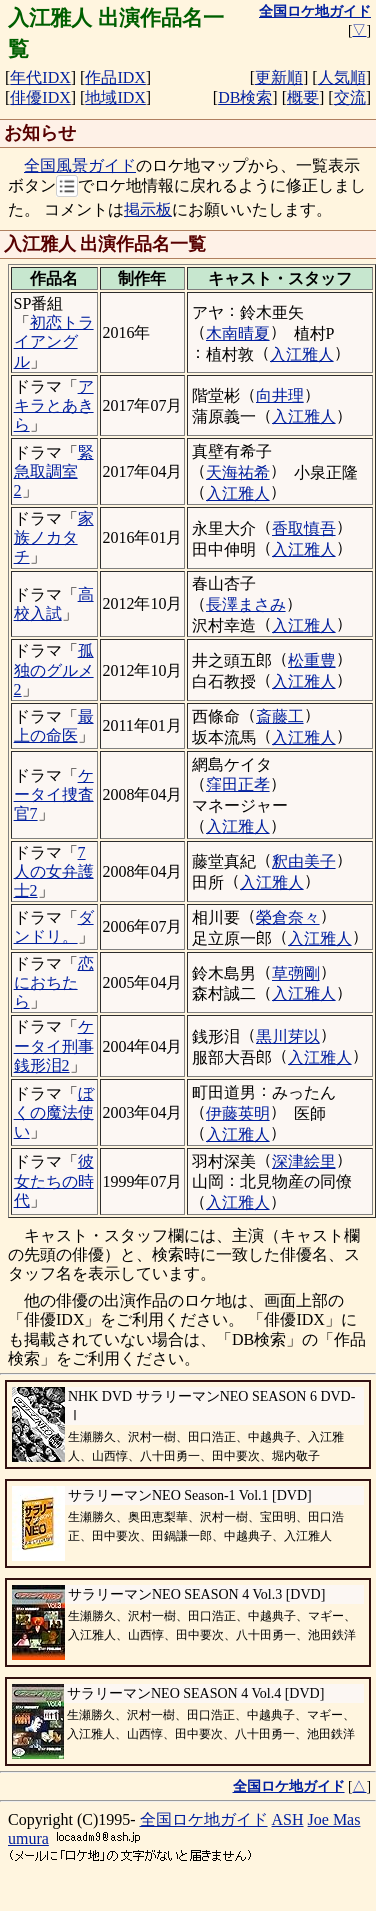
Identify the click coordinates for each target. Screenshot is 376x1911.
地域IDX (115, 97)
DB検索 (245, 97)
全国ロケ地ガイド (204, 1819)
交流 (350, 97)
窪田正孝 (238, 784)
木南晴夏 (238, 333)
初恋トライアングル (54, 341)
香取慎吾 (304, 528)
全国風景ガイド (80, 165)
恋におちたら (54, 982)
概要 (303, 97)
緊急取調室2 (54, 471)
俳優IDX (40, 97)
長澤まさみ (246, 604)
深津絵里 (304, 1161)
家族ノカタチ (54, 537)
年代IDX (40, 77)
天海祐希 (238, 472)
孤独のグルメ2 (54, 669)
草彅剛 (296, 973)
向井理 (280, 395)
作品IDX (115, 77)
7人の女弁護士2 (54, 871)
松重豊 (312, 660)
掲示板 (148, 209)
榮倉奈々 (288, 917)
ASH (288, 1819)
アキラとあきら (54, 405)
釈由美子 (304, 861)
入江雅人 (302, 354)
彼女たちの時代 (54, 1180)
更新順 (279, 77)
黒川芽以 (288, 1036)
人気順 (342, 77)
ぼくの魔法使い (54, 1112)
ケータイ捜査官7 (54, 794)
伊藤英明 (238, 1113)
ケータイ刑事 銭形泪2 (54, 1045)
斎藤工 (280, 716)
